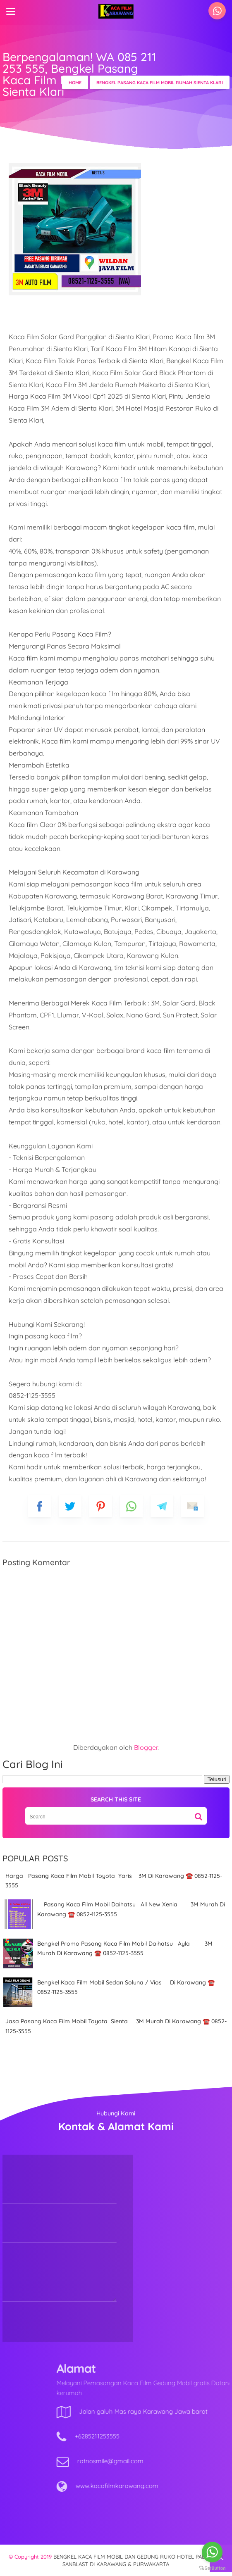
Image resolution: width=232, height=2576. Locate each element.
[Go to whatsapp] (212, 2552)
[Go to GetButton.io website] (212, 2567)
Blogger (146, 1747)
